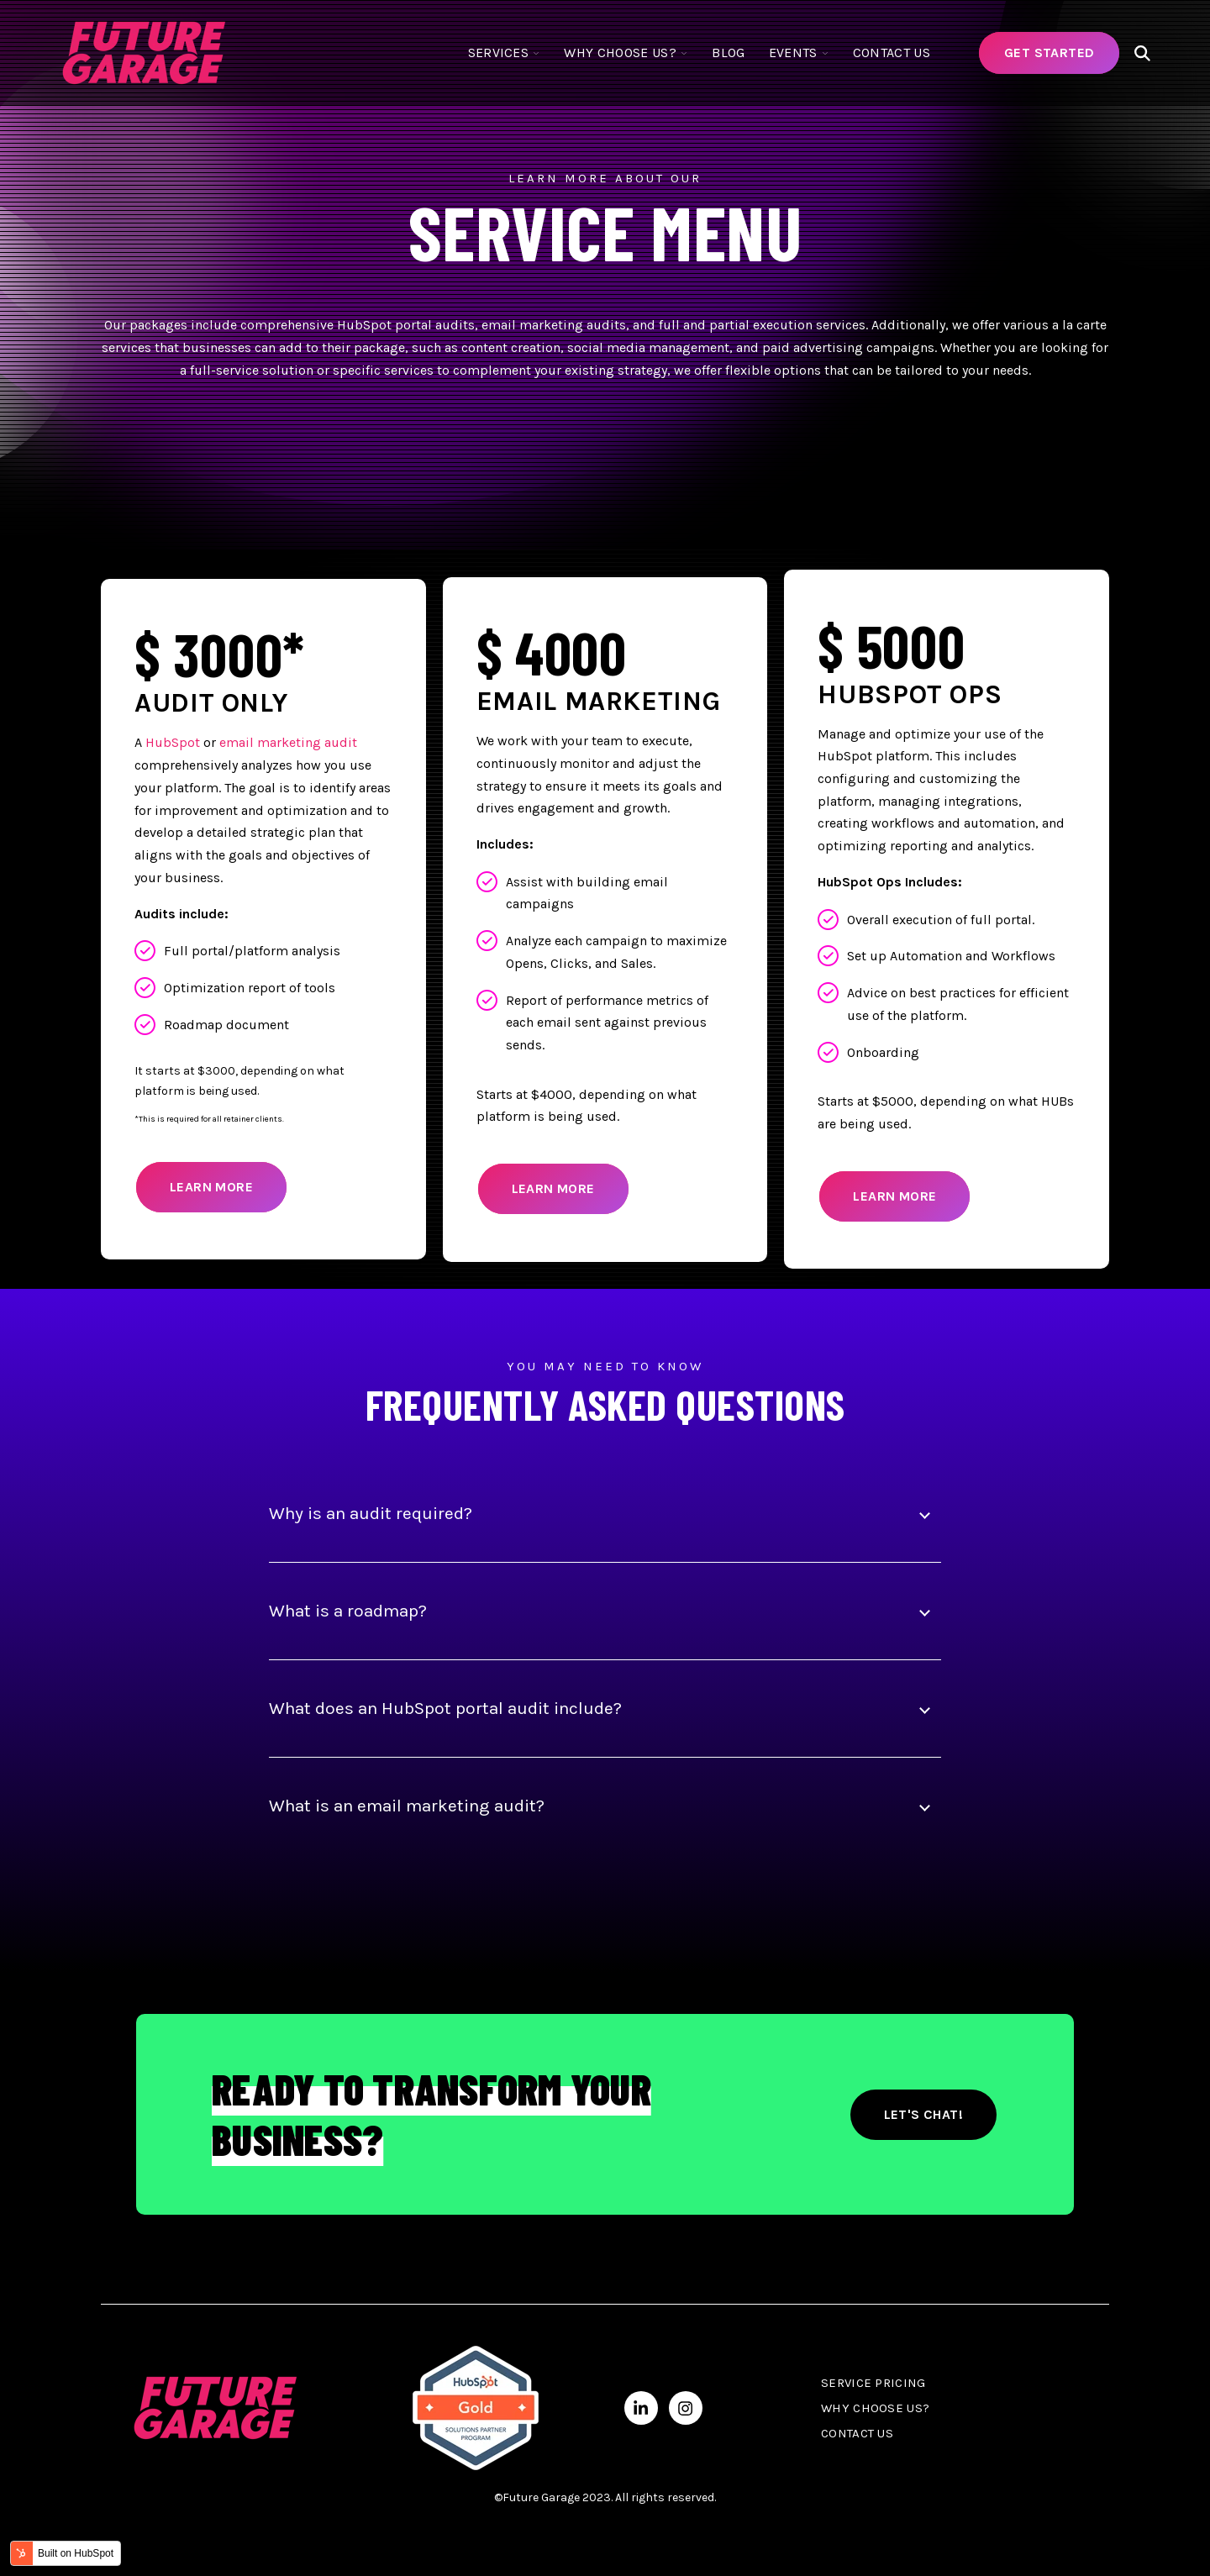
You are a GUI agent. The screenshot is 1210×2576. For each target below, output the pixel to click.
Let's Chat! (923, 2114)
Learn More (211, 1187)
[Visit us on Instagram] (685, 2408)
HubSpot (172, 742)
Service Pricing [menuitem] (873, 2382)
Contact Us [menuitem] (857, 2433)
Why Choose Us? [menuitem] (875, 2408)
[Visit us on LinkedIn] (641, 2408)
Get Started (1049, 52)
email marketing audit (288, 742)
